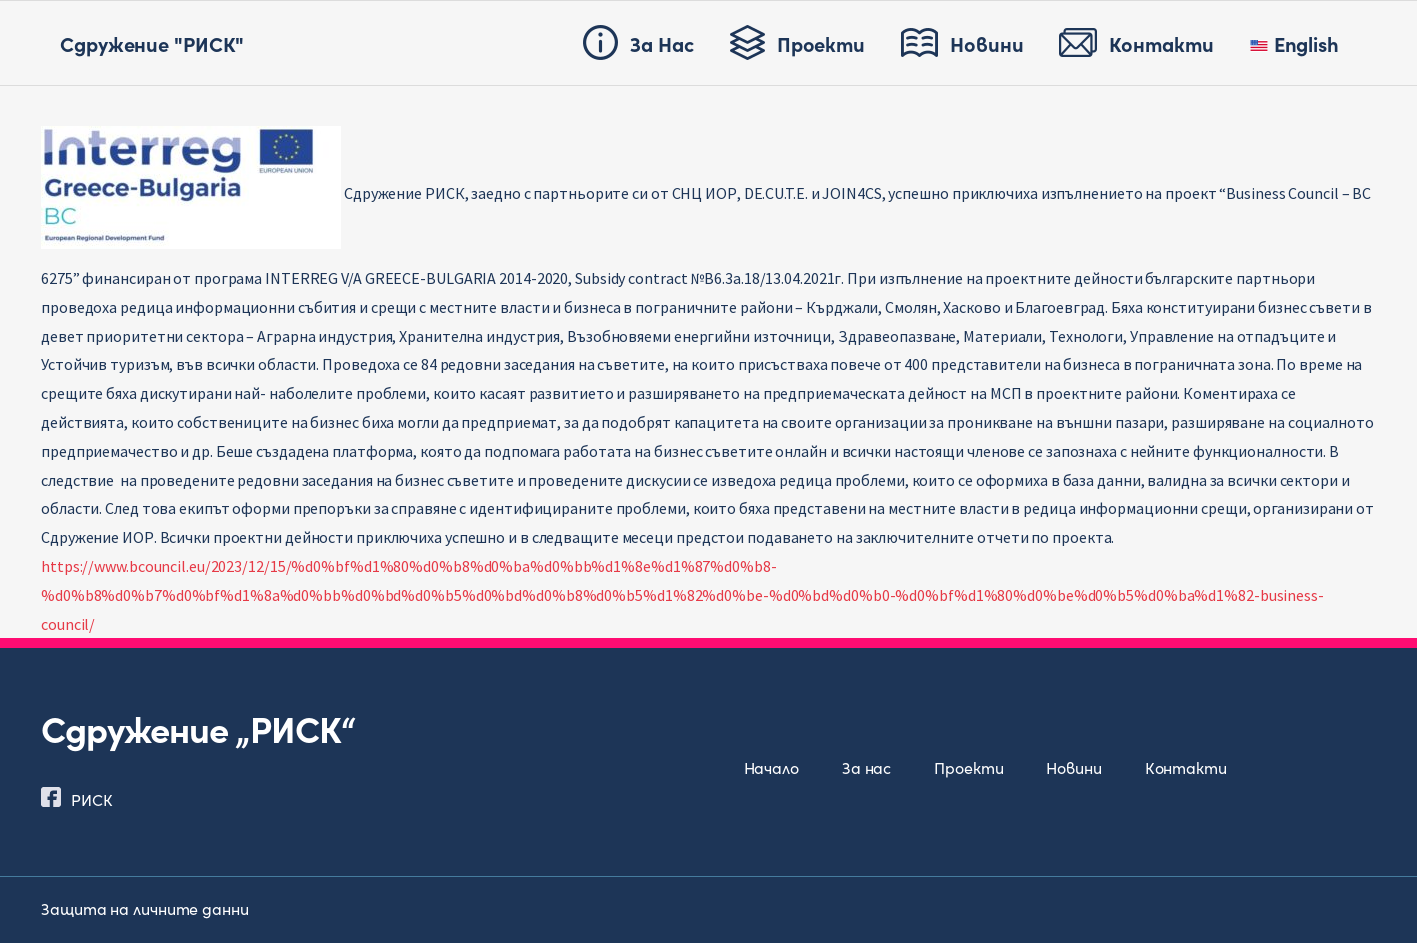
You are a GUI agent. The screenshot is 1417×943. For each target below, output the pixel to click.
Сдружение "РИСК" (152, 43)
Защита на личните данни (145, 908)
